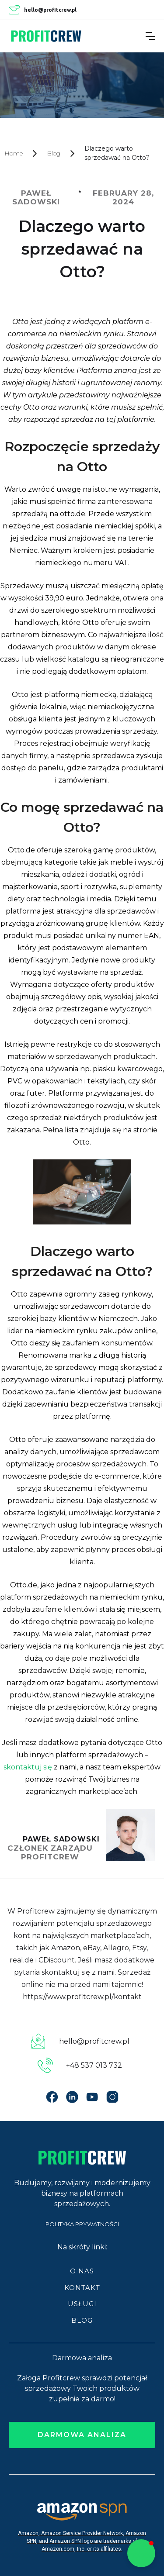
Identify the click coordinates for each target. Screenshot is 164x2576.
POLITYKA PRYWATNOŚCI (82, 2224)
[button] (150, 36)
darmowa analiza (82, 2435)
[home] (46, 36)
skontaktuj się (27, 1767)
